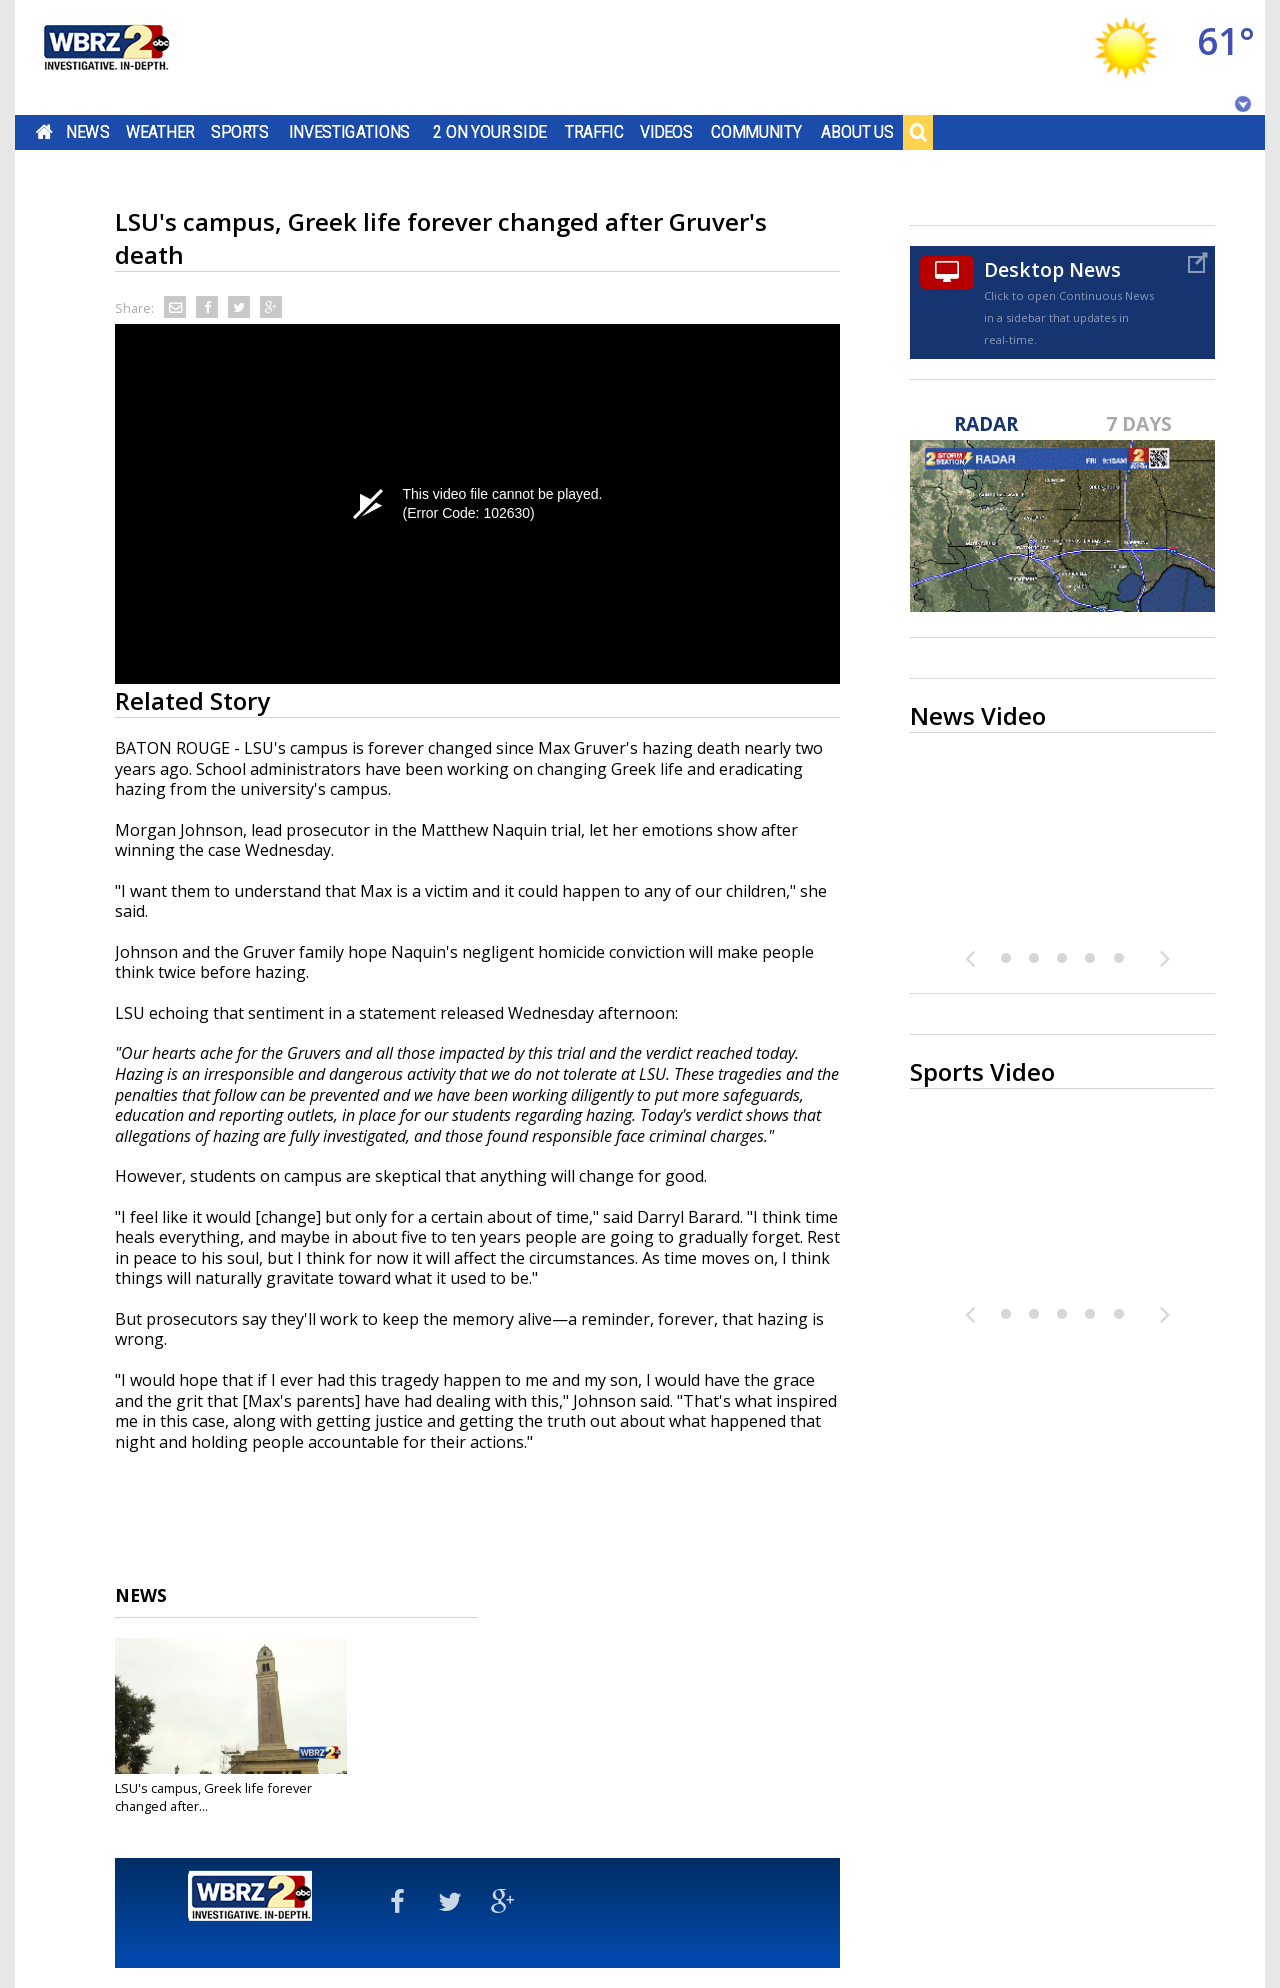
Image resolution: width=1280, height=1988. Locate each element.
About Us (857, 132)
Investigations (350, 132)
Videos (666, 132)
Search (918, 132)
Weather (160, 132)
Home (44, 132)
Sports (240, 132)
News (87, 132)
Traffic (594, 132)
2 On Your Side (489, 132)
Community (756, 132)
